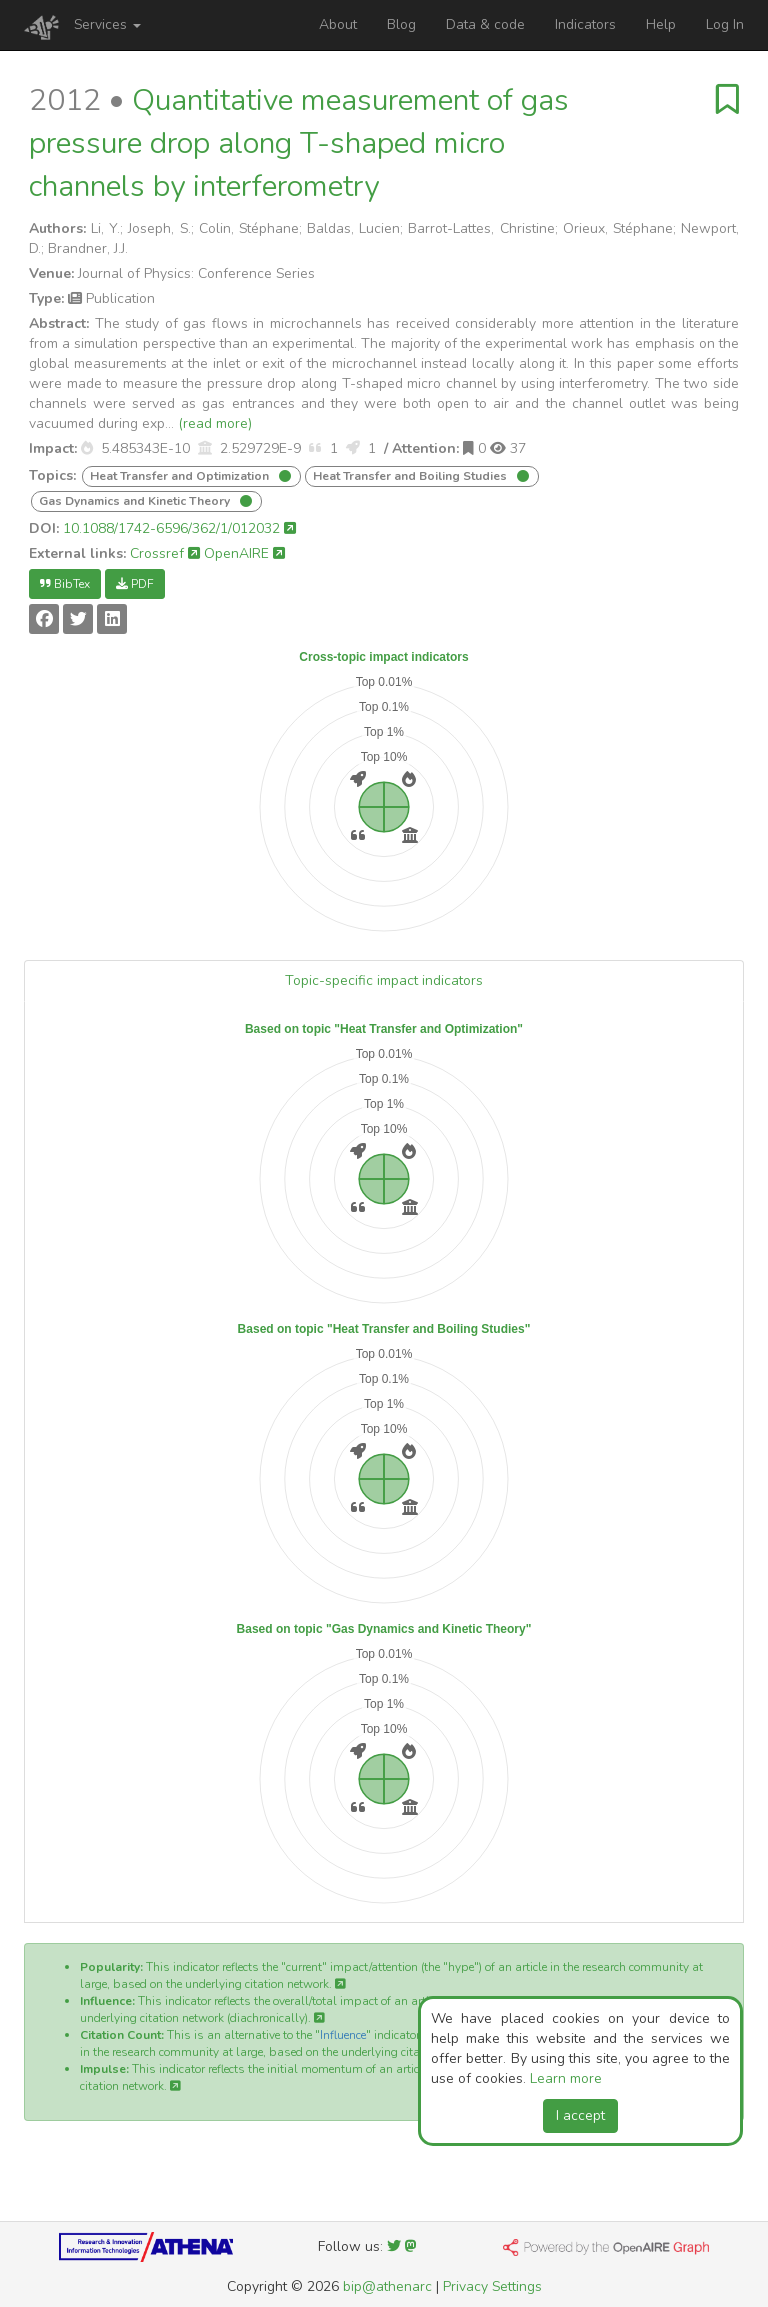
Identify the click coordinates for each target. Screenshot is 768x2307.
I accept (580, 2115)
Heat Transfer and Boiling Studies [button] (411, 476)
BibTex (65, 584)
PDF (135, 584)
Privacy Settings (492, 2286)
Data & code (485, 24)
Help (661, 24)
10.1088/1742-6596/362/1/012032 (179, 528)
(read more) (215, 423)
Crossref (165, 553)
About (338, 24)
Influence (343, 2035)
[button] (87, 448)
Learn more (566, 2078)
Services (107, 24)
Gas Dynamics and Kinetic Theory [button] (136, 501)
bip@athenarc (387, 2286)
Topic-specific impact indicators (384, 980)
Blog (401, 24)
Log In (725, 24)
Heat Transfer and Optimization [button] (181, 476)
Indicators (585, 24)
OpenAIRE (244, 553)
